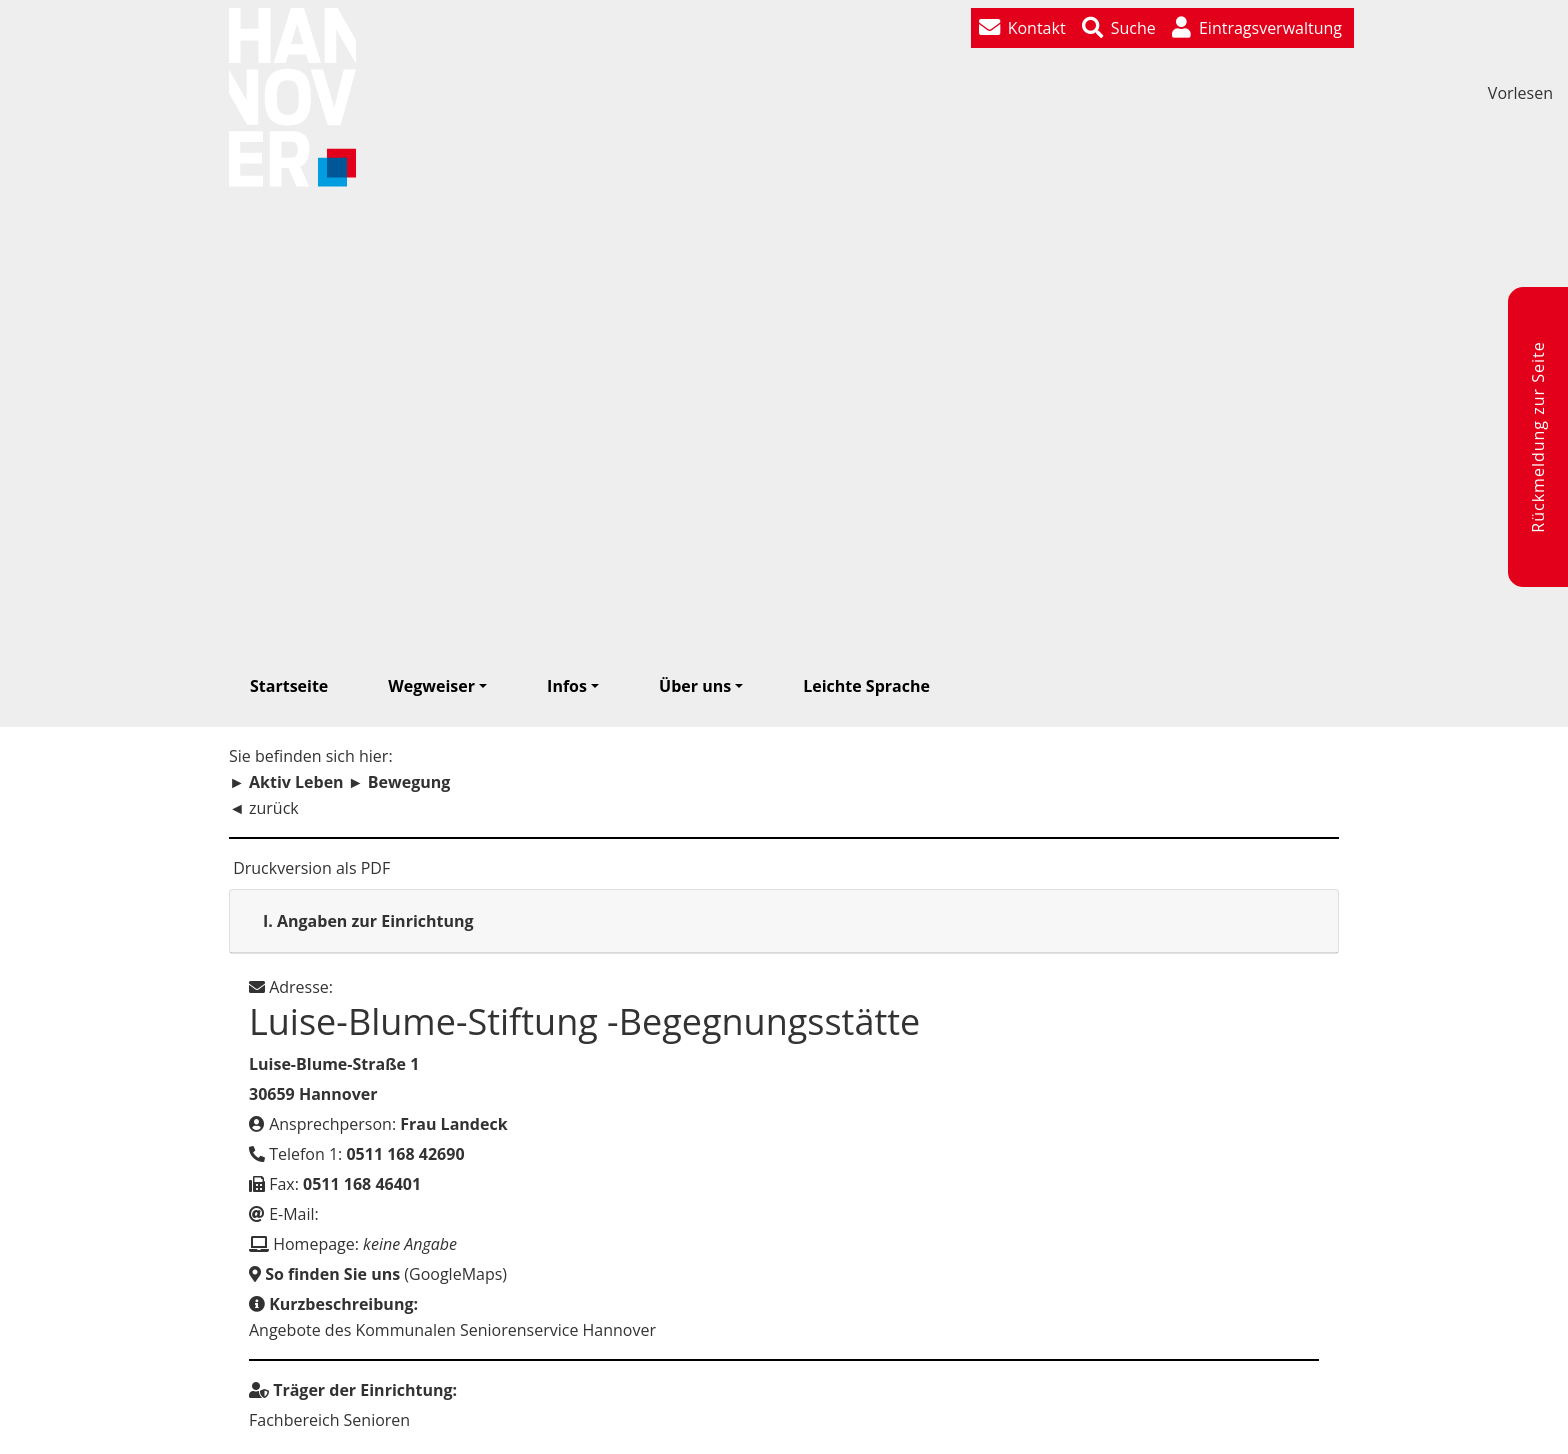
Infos (567, 686)
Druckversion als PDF (309, 868)
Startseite (289, 686)
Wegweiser (431, 686)
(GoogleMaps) (378, 1274)
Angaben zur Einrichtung (368, 921)
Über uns (695, 686)
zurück (274, 808)
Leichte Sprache (866, 686)
